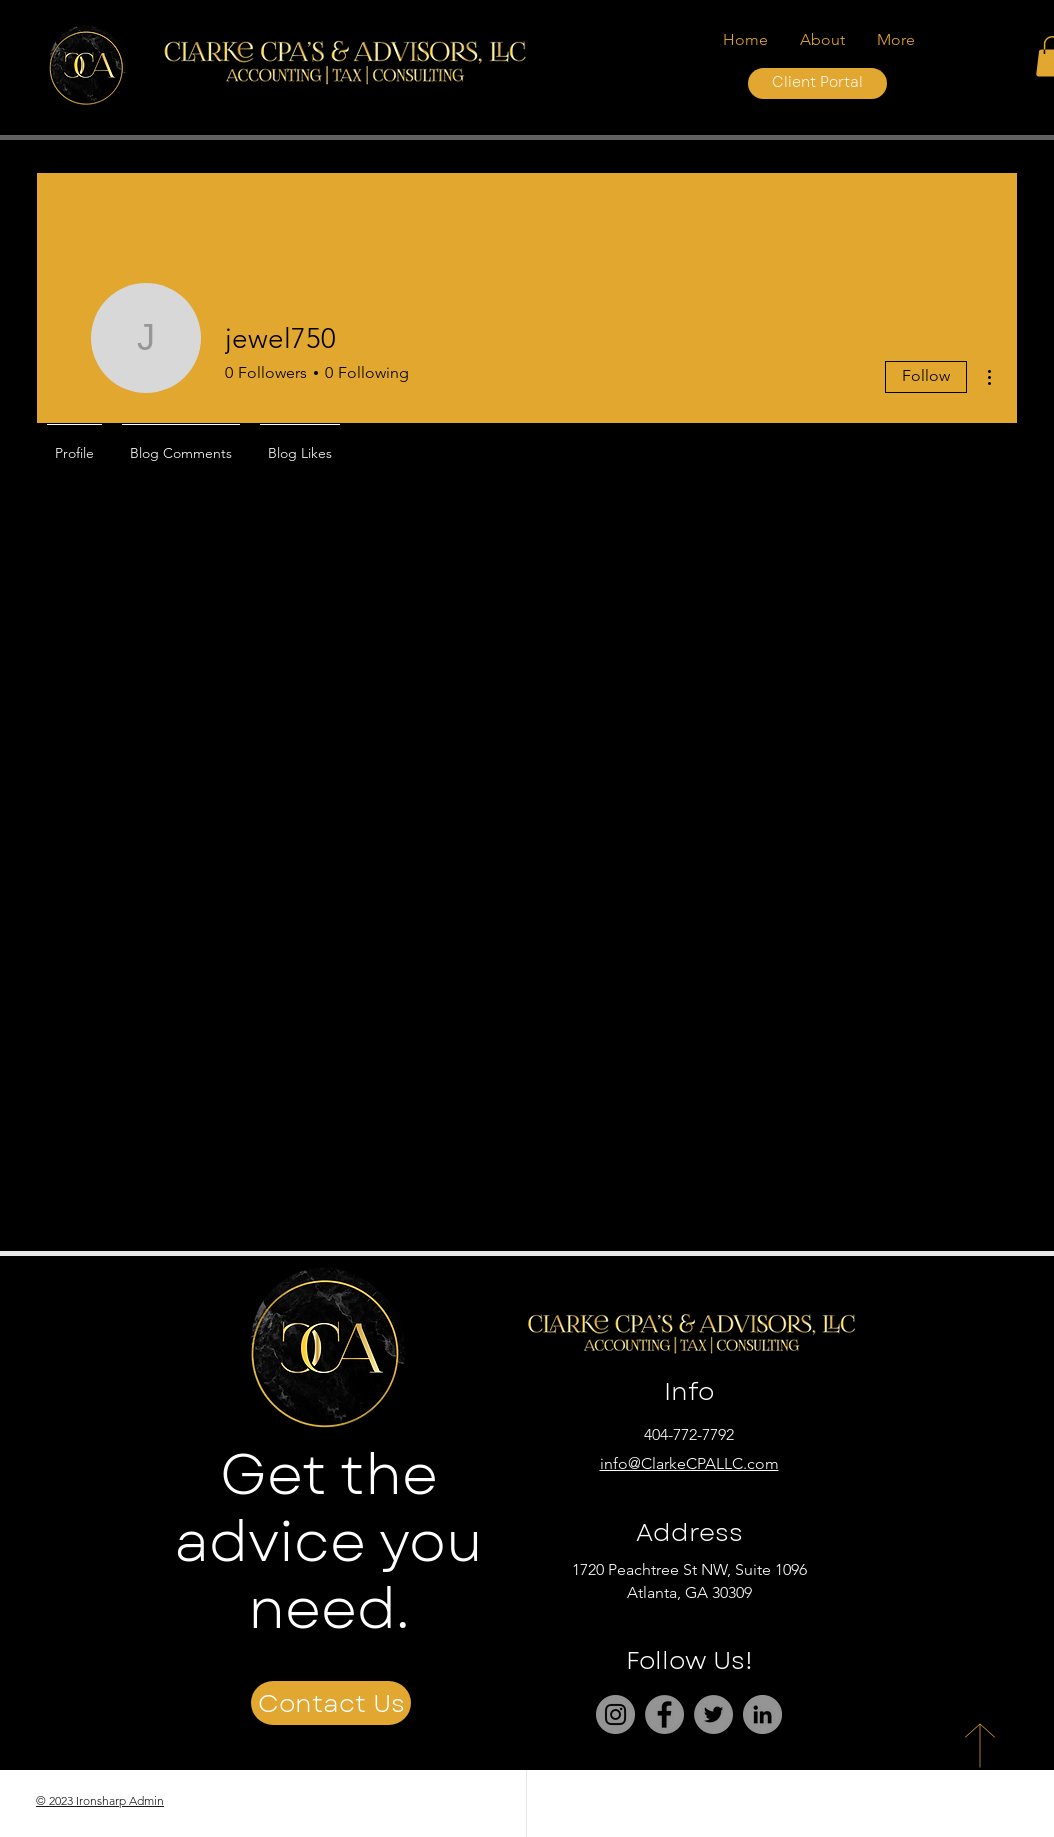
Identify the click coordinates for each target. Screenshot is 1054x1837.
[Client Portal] (817, 83)
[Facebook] (664, 1714)
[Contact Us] (331, 1703)
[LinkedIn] (762, 1714)
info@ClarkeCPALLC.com (689, 1463)
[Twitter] (713, 1714)
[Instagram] (615, 1714)
